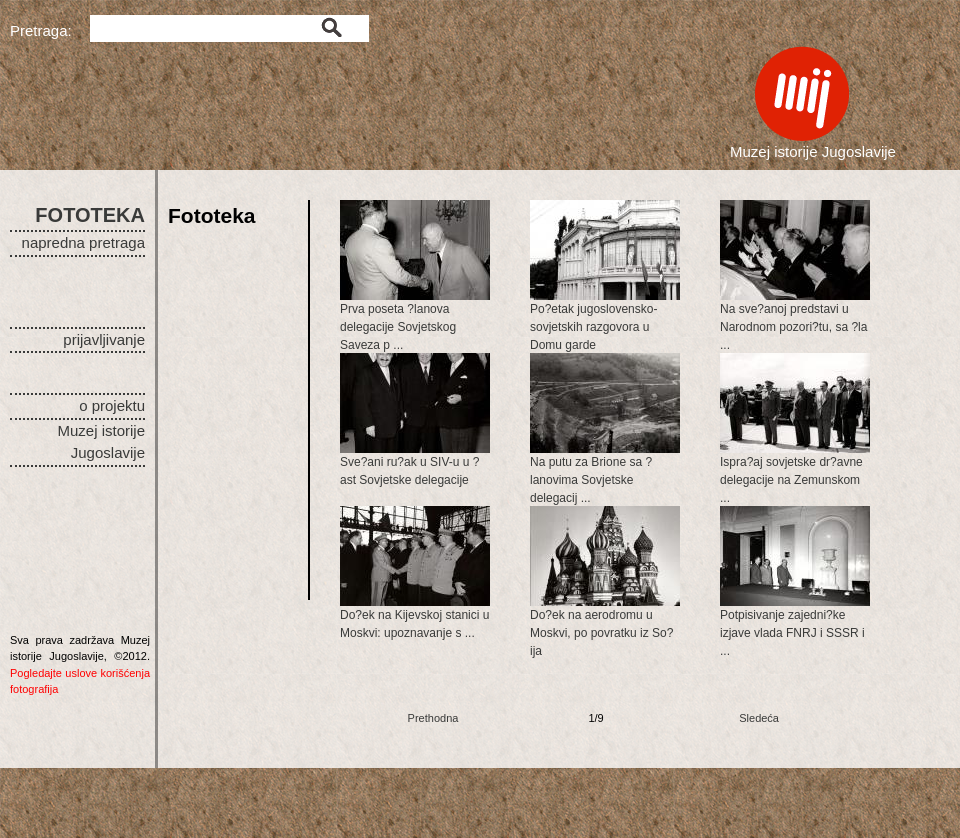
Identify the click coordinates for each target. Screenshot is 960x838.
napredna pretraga (83, 242)
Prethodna (433, 718)
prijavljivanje (104, 339)
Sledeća (759, 718)
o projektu (112, 405)
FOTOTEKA (90, 215)
